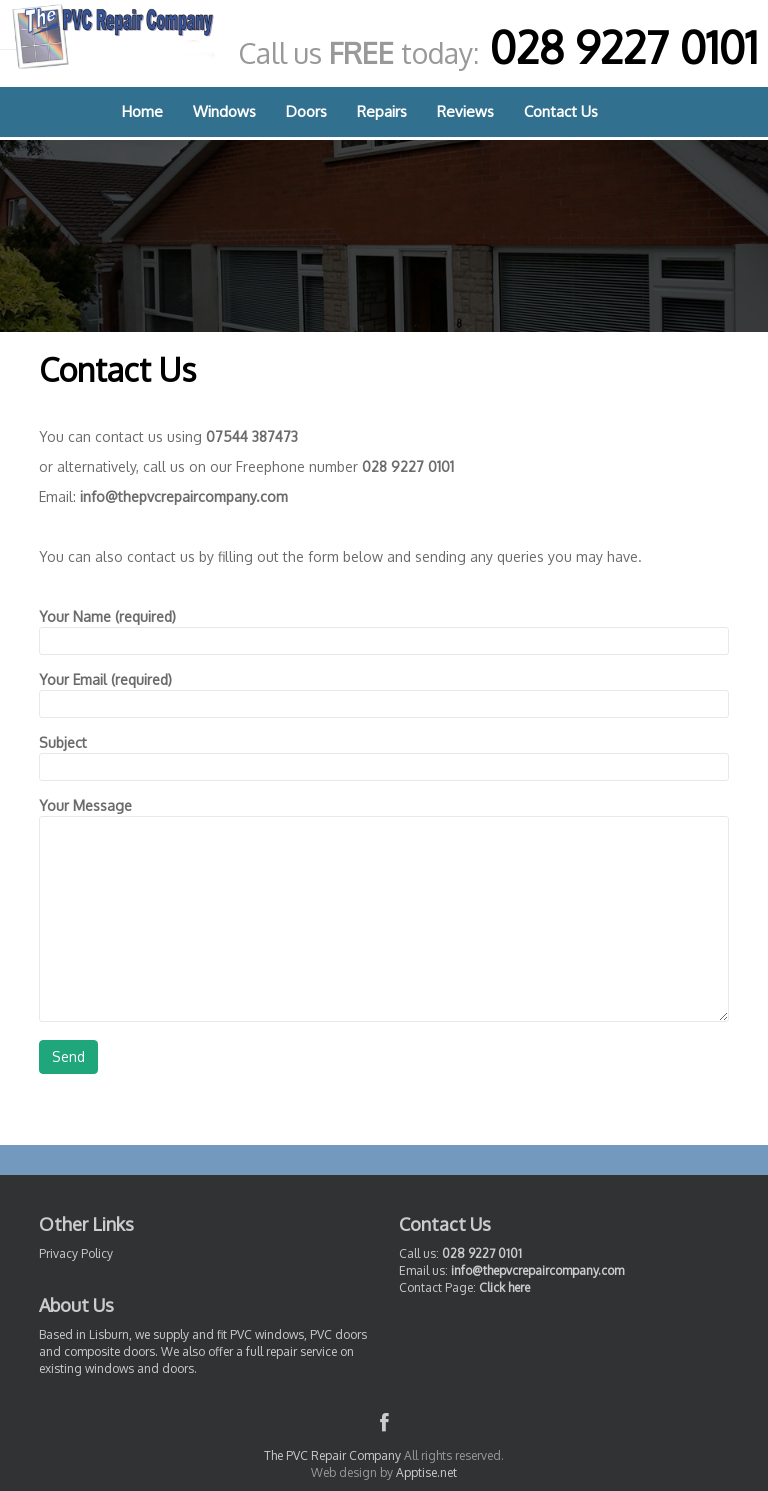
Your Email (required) (384, 691)
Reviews (465, 111)
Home (142, 111)
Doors (306, 111)
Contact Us (561, 111)
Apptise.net (426, 1472)
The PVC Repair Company (332, 1455)
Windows (224, 111)
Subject (384, 754)
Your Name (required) (384, 628)
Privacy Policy (76, 1253)
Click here (504, 1287)
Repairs (382, 111)
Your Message (384, 815)
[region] (384, 236)
